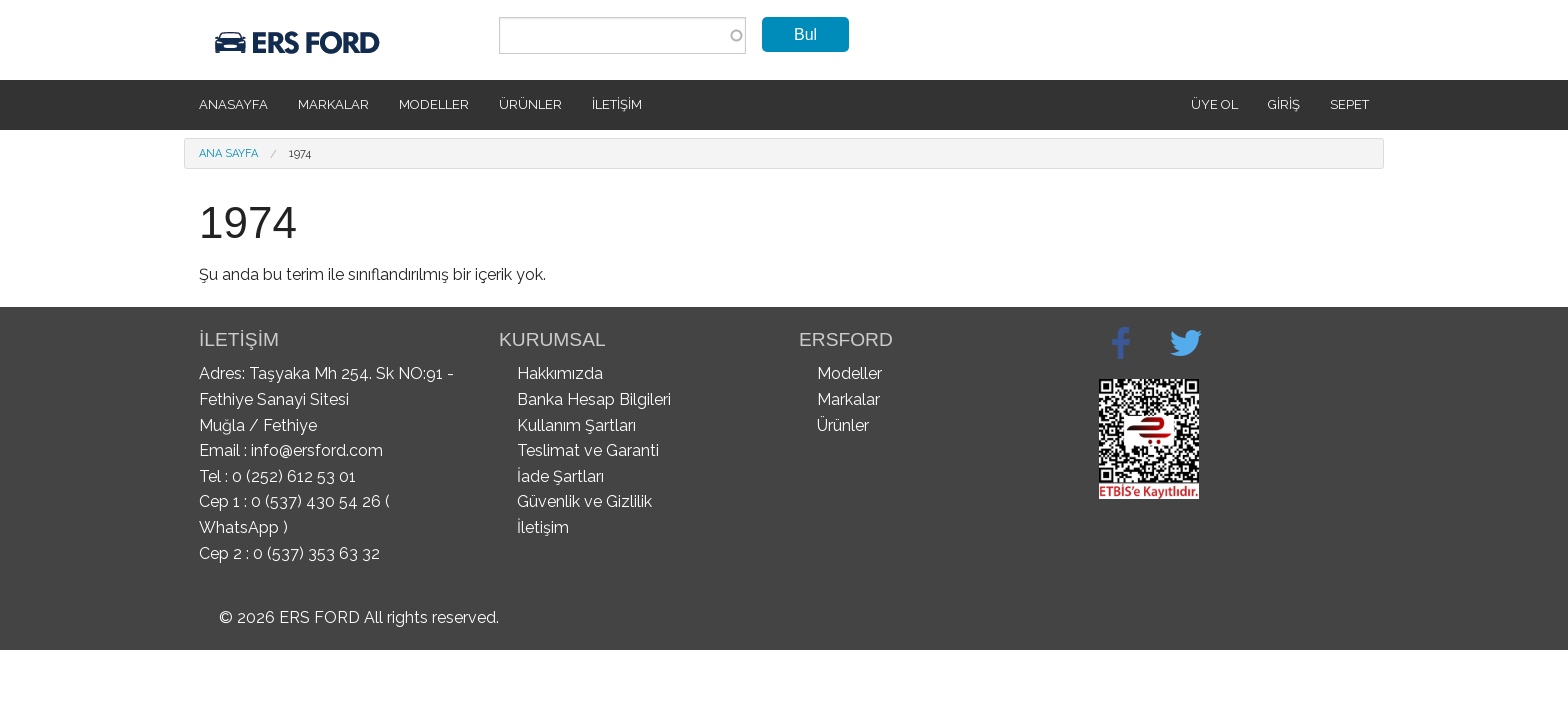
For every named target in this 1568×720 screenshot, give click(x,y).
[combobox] (622, 35)
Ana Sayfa (228, 153)
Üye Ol (1214, 104)
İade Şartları (560, 476)
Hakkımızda (560, 373)
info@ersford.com (317, 450)
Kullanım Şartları (576, 425)
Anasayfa (233, 104)
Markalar (333, 104)
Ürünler (530, 104)
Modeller (434, 104)
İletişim (617, 104)
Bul (805, 34)
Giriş (1284, 104)
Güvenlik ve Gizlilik (584, 501)
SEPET (1349, 104)
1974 (300, 153)
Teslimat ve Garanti (588, 450)
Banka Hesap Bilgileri (594, 399)
